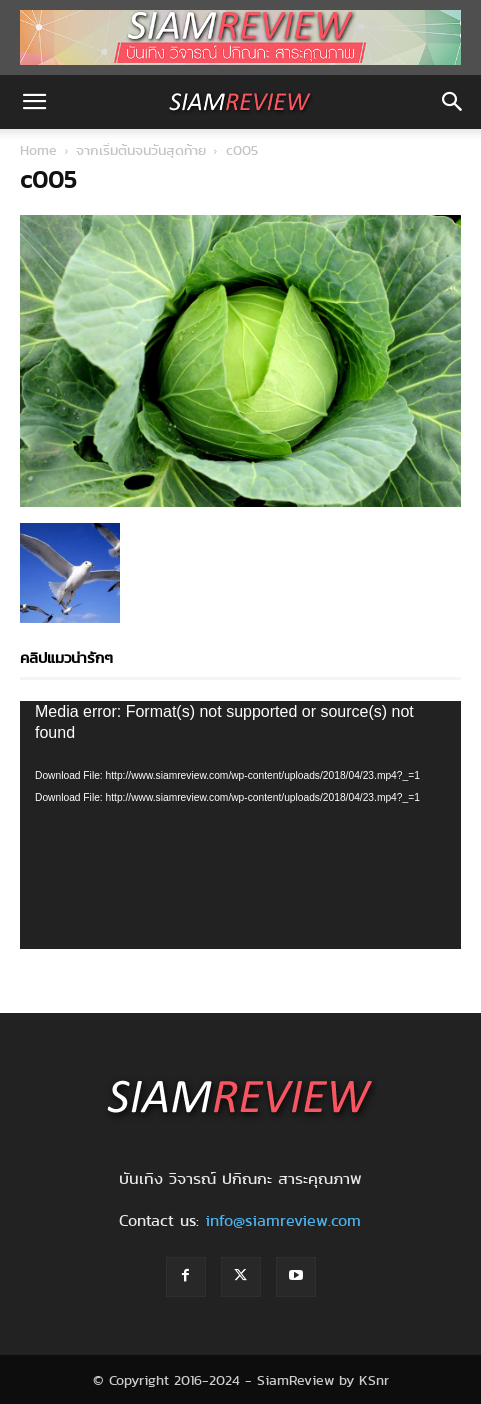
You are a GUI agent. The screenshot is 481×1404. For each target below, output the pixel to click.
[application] (240, 825)
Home (38, 150)
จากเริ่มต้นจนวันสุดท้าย (141, 150)
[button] (34, 102)
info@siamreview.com (283, 1220)
